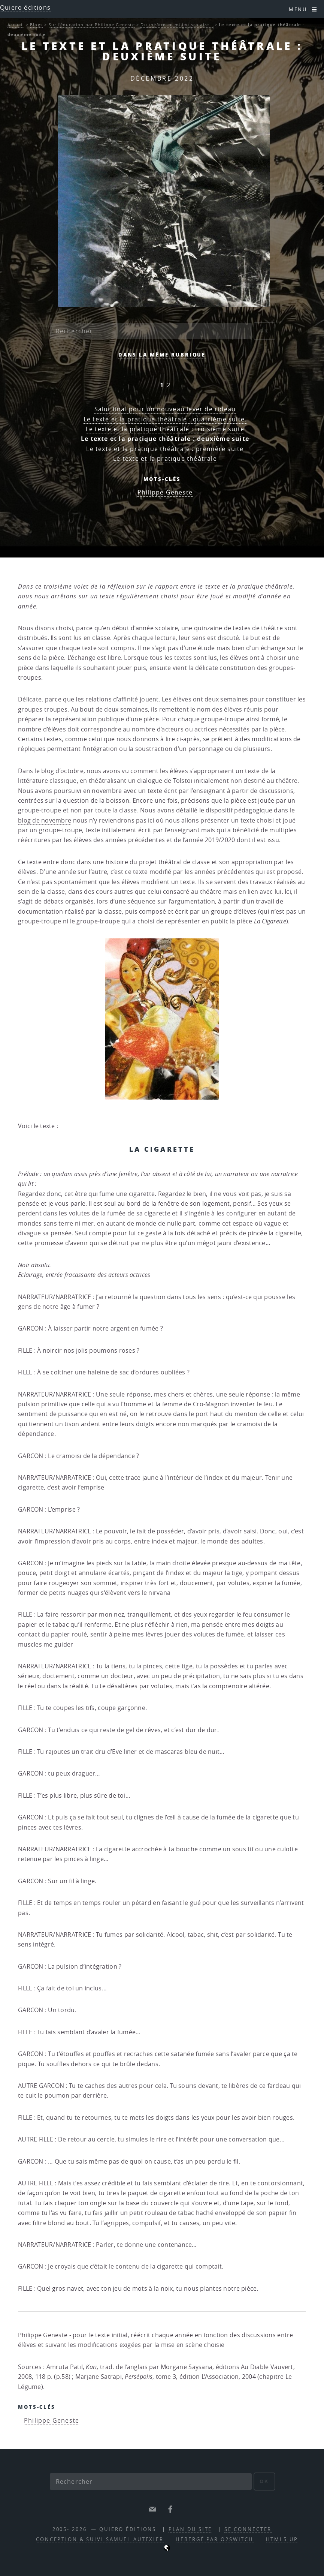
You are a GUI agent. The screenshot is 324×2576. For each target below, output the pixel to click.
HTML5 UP (282, 2539)
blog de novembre (44, 820)
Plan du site (190, 2529)
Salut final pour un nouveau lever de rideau (165, 409)
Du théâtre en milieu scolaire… (176, 24)
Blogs (36, 24)
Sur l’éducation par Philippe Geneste (92, 24)
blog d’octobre (62, 771)
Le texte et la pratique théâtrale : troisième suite (165, 429)
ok (264, 331)
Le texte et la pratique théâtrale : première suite (164, 449)
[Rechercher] (151, 331)
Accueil (15, 24)
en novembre (102, 791)
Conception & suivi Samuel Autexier (100, 2539)
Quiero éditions (25, 7)
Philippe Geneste (165, 492)
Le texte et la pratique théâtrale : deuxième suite (165, 439)
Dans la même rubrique (162, 354)
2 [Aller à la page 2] (168, 385)
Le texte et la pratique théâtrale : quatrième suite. (165, 419)
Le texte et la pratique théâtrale (165, 458)
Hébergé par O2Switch (215, 2539)
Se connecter (248, 2529)
